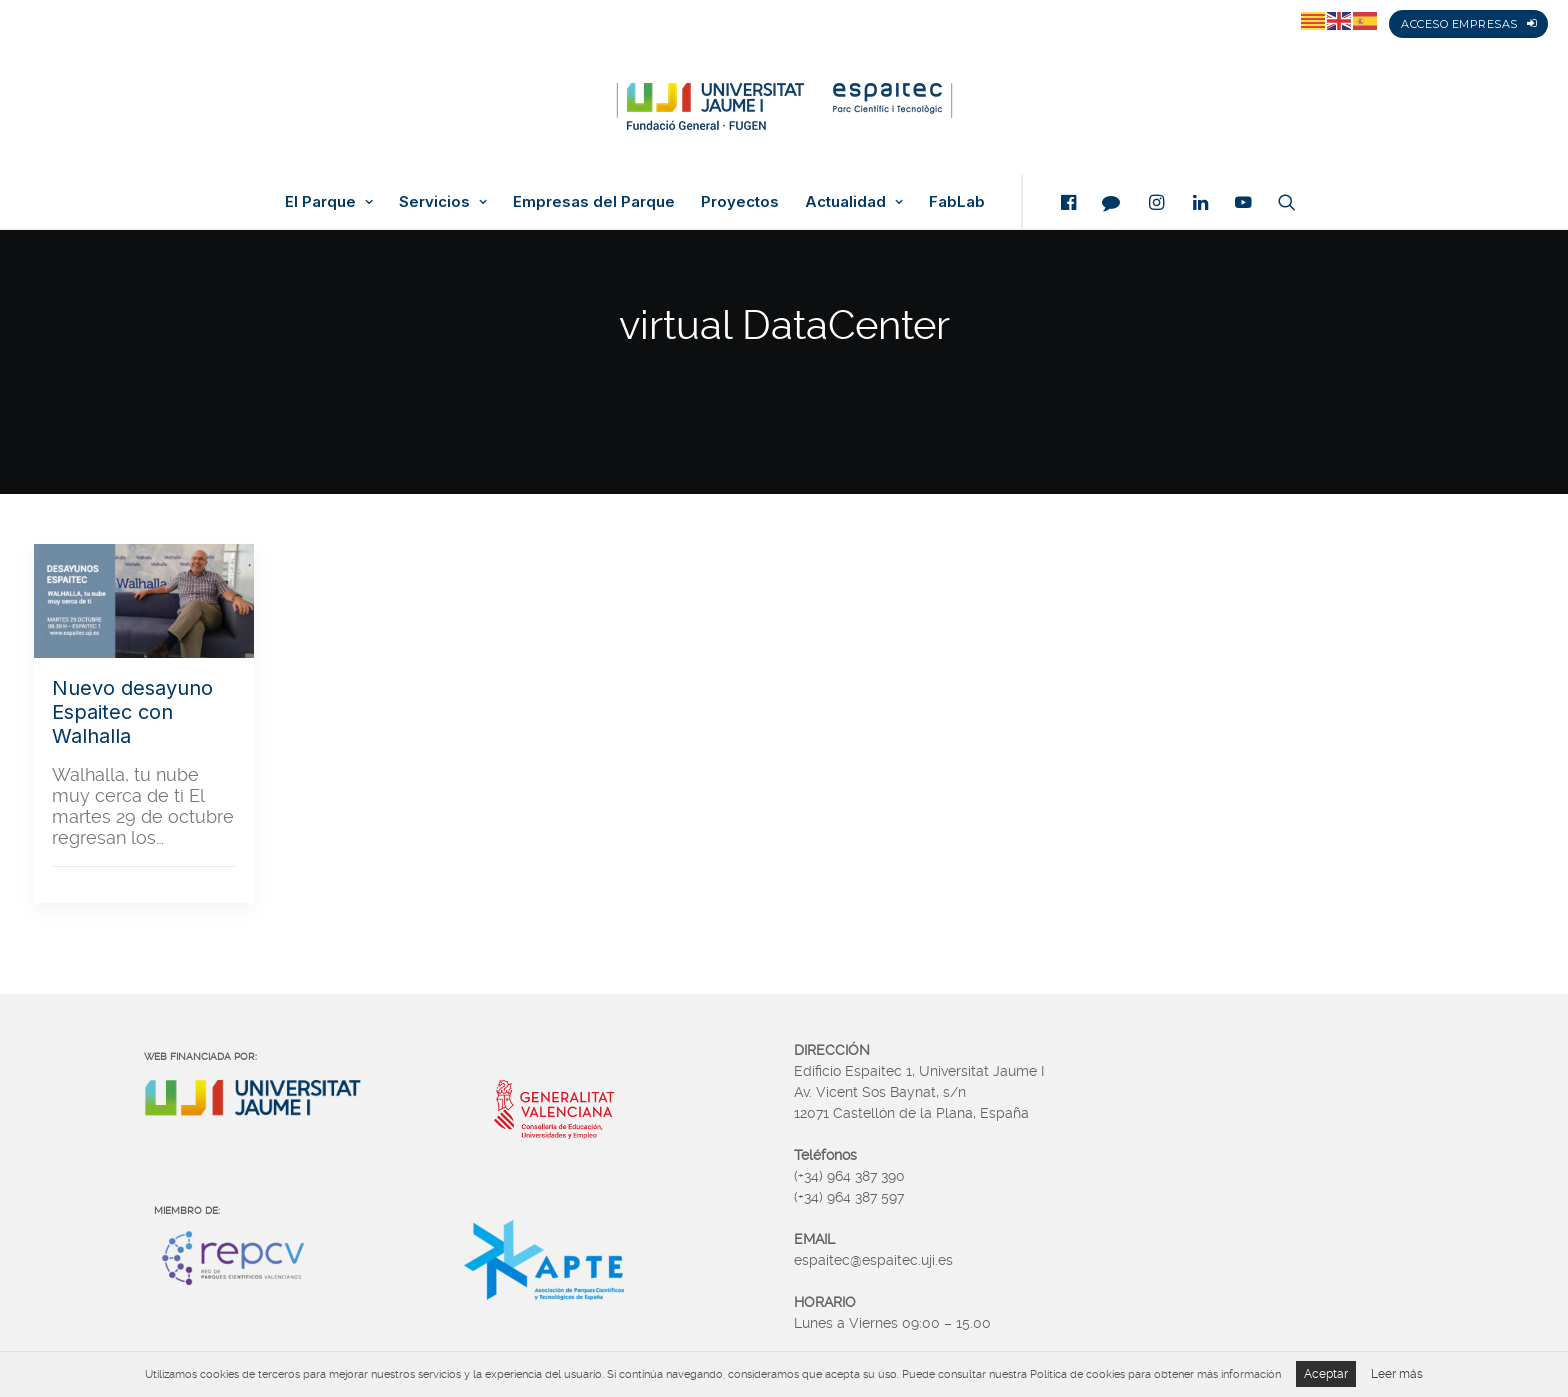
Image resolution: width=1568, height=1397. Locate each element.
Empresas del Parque (594, 202)
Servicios (443, 202)
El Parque (329, 202)
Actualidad (854, 202)
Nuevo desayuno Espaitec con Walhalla (132, 712)
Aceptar (1326, 1374)
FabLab (957, 202)
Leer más (1397, 1374)
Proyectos (740, 202)
